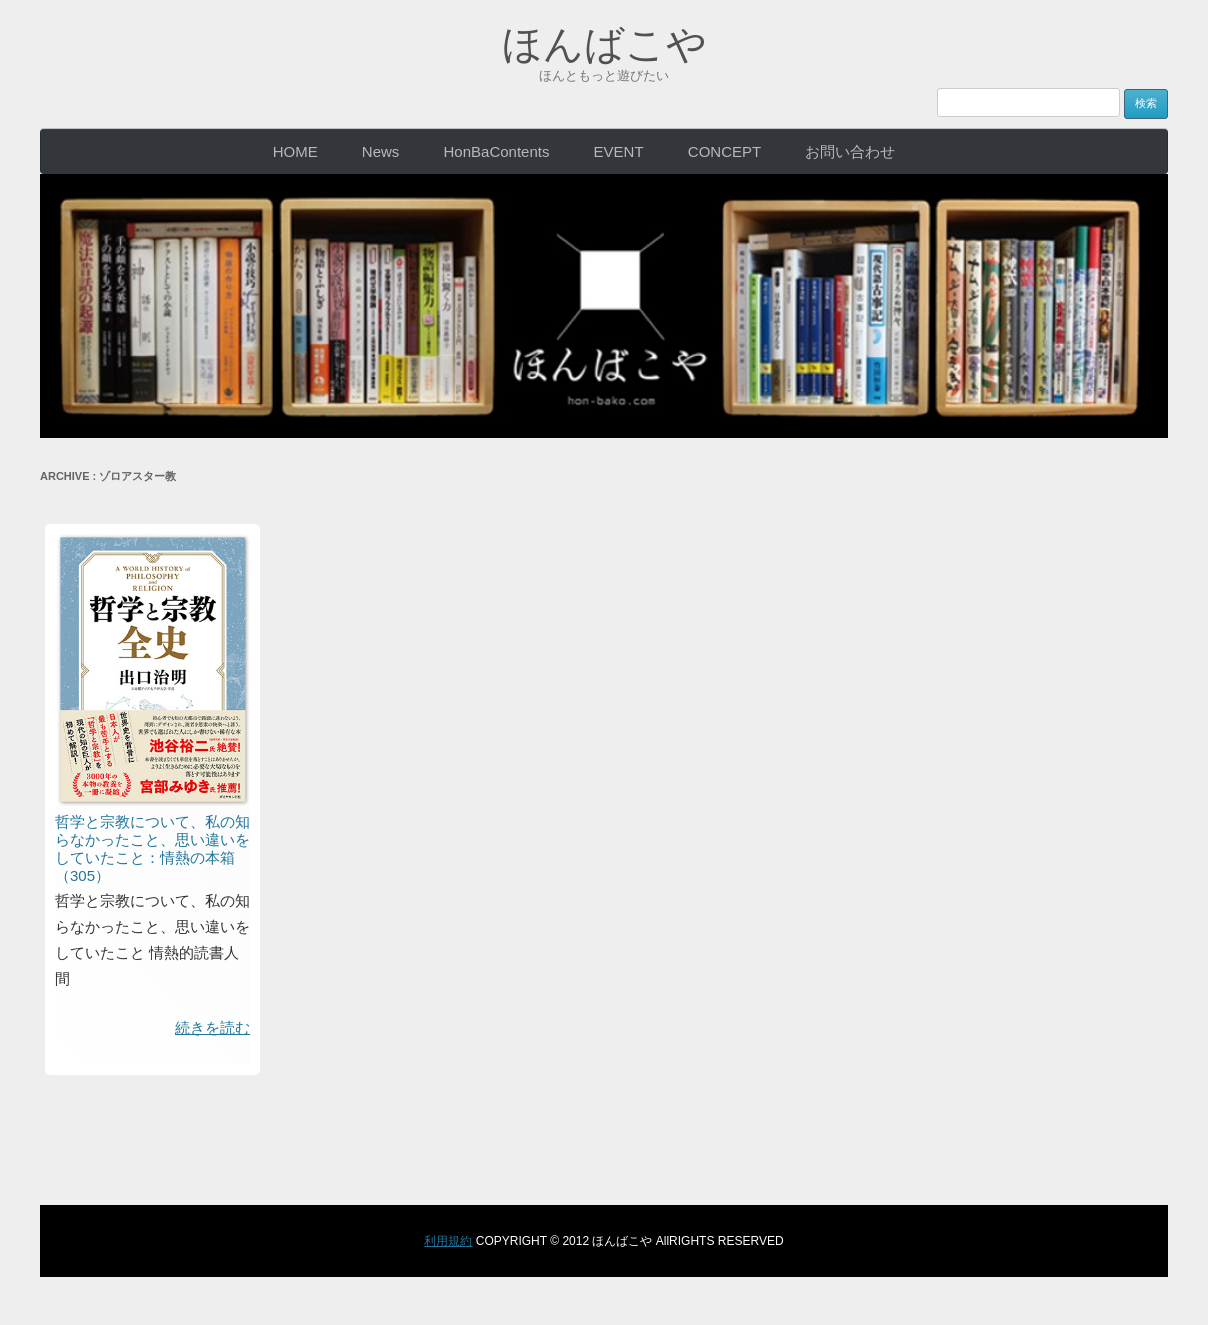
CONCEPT (724, 151)
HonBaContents (497, 151)
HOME (295, 151)
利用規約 (448, 1241)
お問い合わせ (850, 151)
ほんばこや (604, 44)
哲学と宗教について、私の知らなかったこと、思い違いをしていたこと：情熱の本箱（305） (152, 848)
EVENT (619, 151)
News (381, 151)
